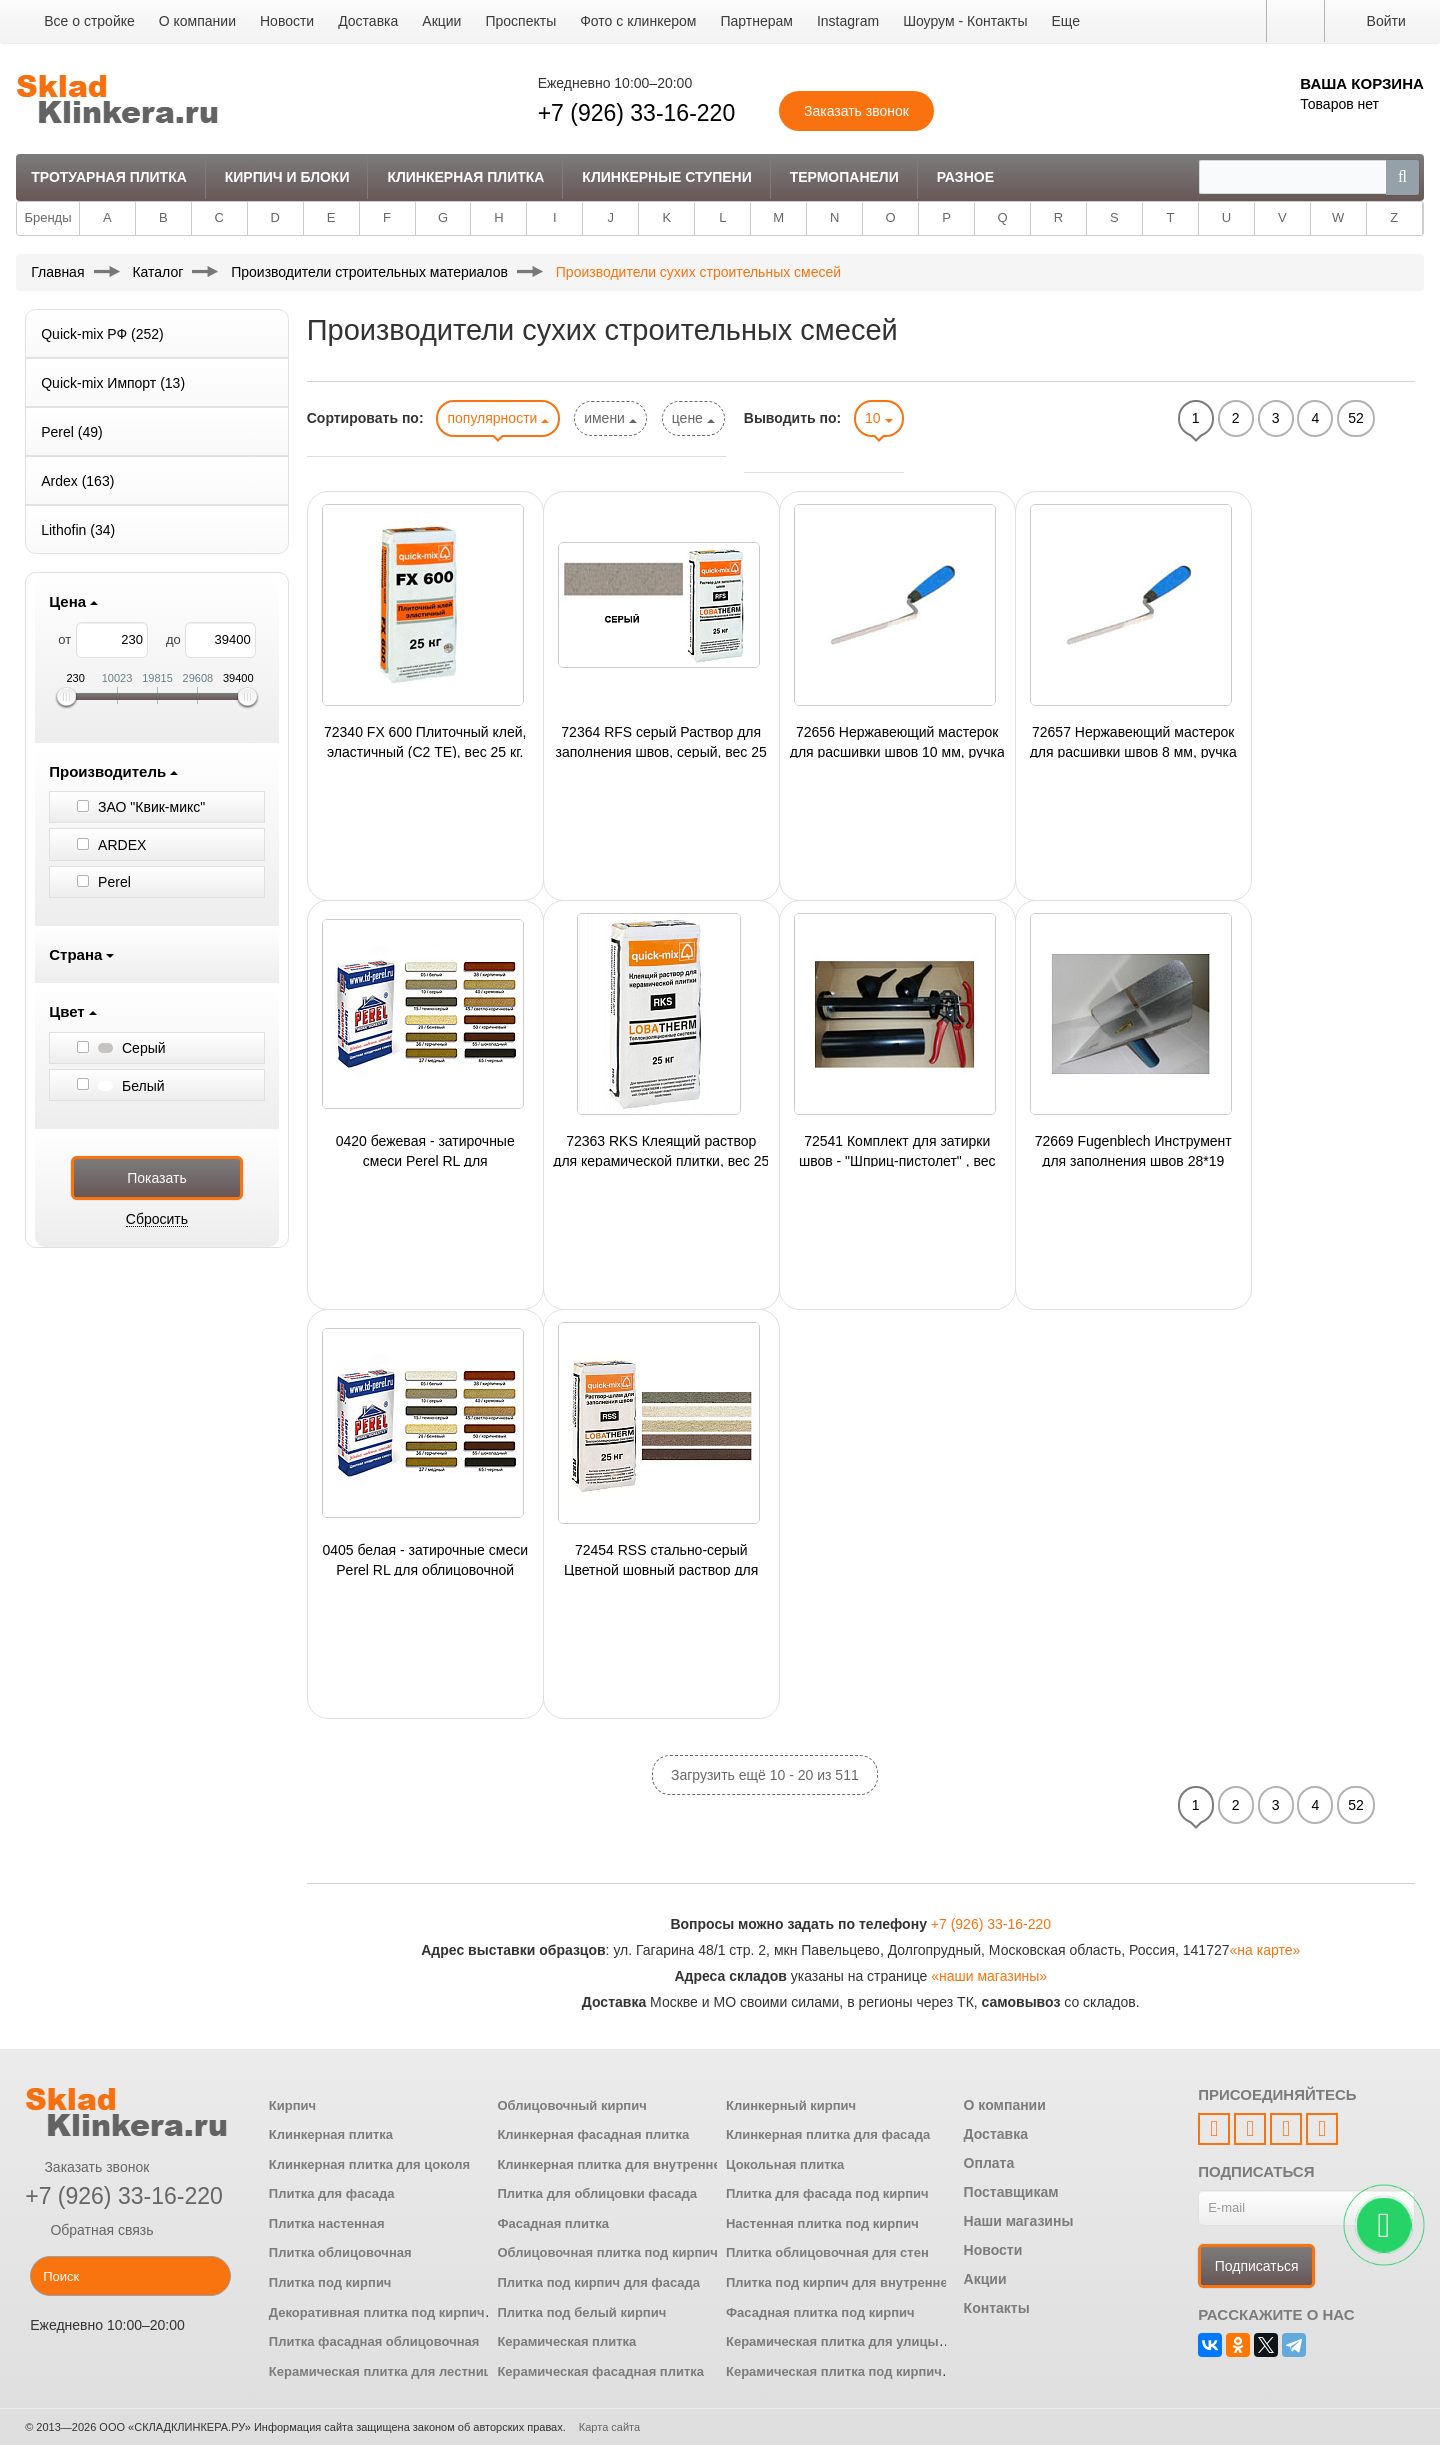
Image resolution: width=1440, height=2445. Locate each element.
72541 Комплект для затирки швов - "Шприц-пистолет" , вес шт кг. (897, 1150)
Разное (965, 177)
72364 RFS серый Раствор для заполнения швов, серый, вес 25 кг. (661, 741)
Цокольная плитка (785, 2164)
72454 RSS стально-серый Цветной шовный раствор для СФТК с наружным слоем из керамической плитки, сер (661, 1559)
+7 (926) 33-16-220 (637, 113)
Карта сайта (609, 2427)
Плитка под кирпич (330, 2282)
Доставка (368, 21)
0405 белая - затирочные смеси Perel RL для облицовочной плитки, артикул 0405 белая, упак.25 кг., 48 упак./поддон (425, 1559)
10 (878, 418)
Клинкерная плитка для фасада (828, 2134)
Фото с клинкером (638, 21)
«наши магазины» (989, 1976)
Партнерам (756, 21)
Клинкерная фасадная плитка (593, 2134)
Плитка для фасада (332, 2193)
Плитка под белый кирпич (581, 2312)
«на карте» (1265, 1950)
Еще (1065, 21)
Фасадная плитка (553, 2223)
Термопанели (844, 177)
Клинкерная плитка (465, 177)
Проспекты (520, 21)
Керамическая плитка (566, 2341)
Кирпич (292, 2105)
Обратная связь (89, 2230)
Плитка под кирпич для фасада (598, 2282)
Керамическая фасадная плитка (600, 2371)
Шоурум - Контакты (965, 21)
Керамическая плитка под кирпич (834, 2371)
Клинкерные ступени (666, 177)
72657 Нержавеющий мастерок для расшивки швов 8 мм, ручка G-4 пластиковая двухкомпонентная (1133, 741)
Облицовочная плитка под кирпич (607, 2252)
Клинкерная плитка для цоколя (369, 2164)
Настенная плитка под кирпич (822, 2223)
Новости (287, 21)
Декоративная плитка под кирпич (377, 2312)
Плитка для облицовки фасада (597, 2193)
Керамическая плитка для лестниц (380, 2371)
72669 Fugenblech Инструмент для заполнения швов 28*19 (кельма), (1133, 1150)
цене (693, 418)
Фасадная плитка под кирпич (820, 2312)
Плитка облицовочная (340, 2252)
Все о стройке (89, 21)
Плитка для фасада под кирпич (827, 2193)
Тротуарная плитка (109, 177)
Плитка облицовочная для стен (827, 2252)
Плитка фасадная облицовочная (374, 2341)
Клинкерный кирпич (791, 2105)
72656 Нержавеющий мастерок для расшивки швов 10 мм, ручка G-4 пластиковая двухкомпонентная (897, 741)
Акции (441, 21)
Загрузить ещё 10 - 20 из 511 (765, 1775)
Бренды (47, 217)
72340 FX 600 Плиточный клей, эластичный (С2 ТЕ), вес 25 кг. (425, 741)
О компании (197, 21)
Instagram (848, 21)
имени (610, 418)
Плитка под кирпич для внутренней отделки (868, 2282)
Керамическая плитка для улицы (832, 2341)
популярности (498, 418)
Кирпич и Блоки (287, 177)
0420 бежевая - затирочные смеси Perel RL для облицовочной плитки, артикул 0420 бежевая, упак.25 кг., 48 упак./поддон (425, 1150)
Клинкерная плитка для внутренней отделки (640, 2164)
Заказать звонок (87, 2167)
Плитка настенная (327, 2223)
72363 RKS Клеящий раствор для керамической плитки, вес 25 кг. (661, 1150)
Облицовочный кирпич (571, 2105)
